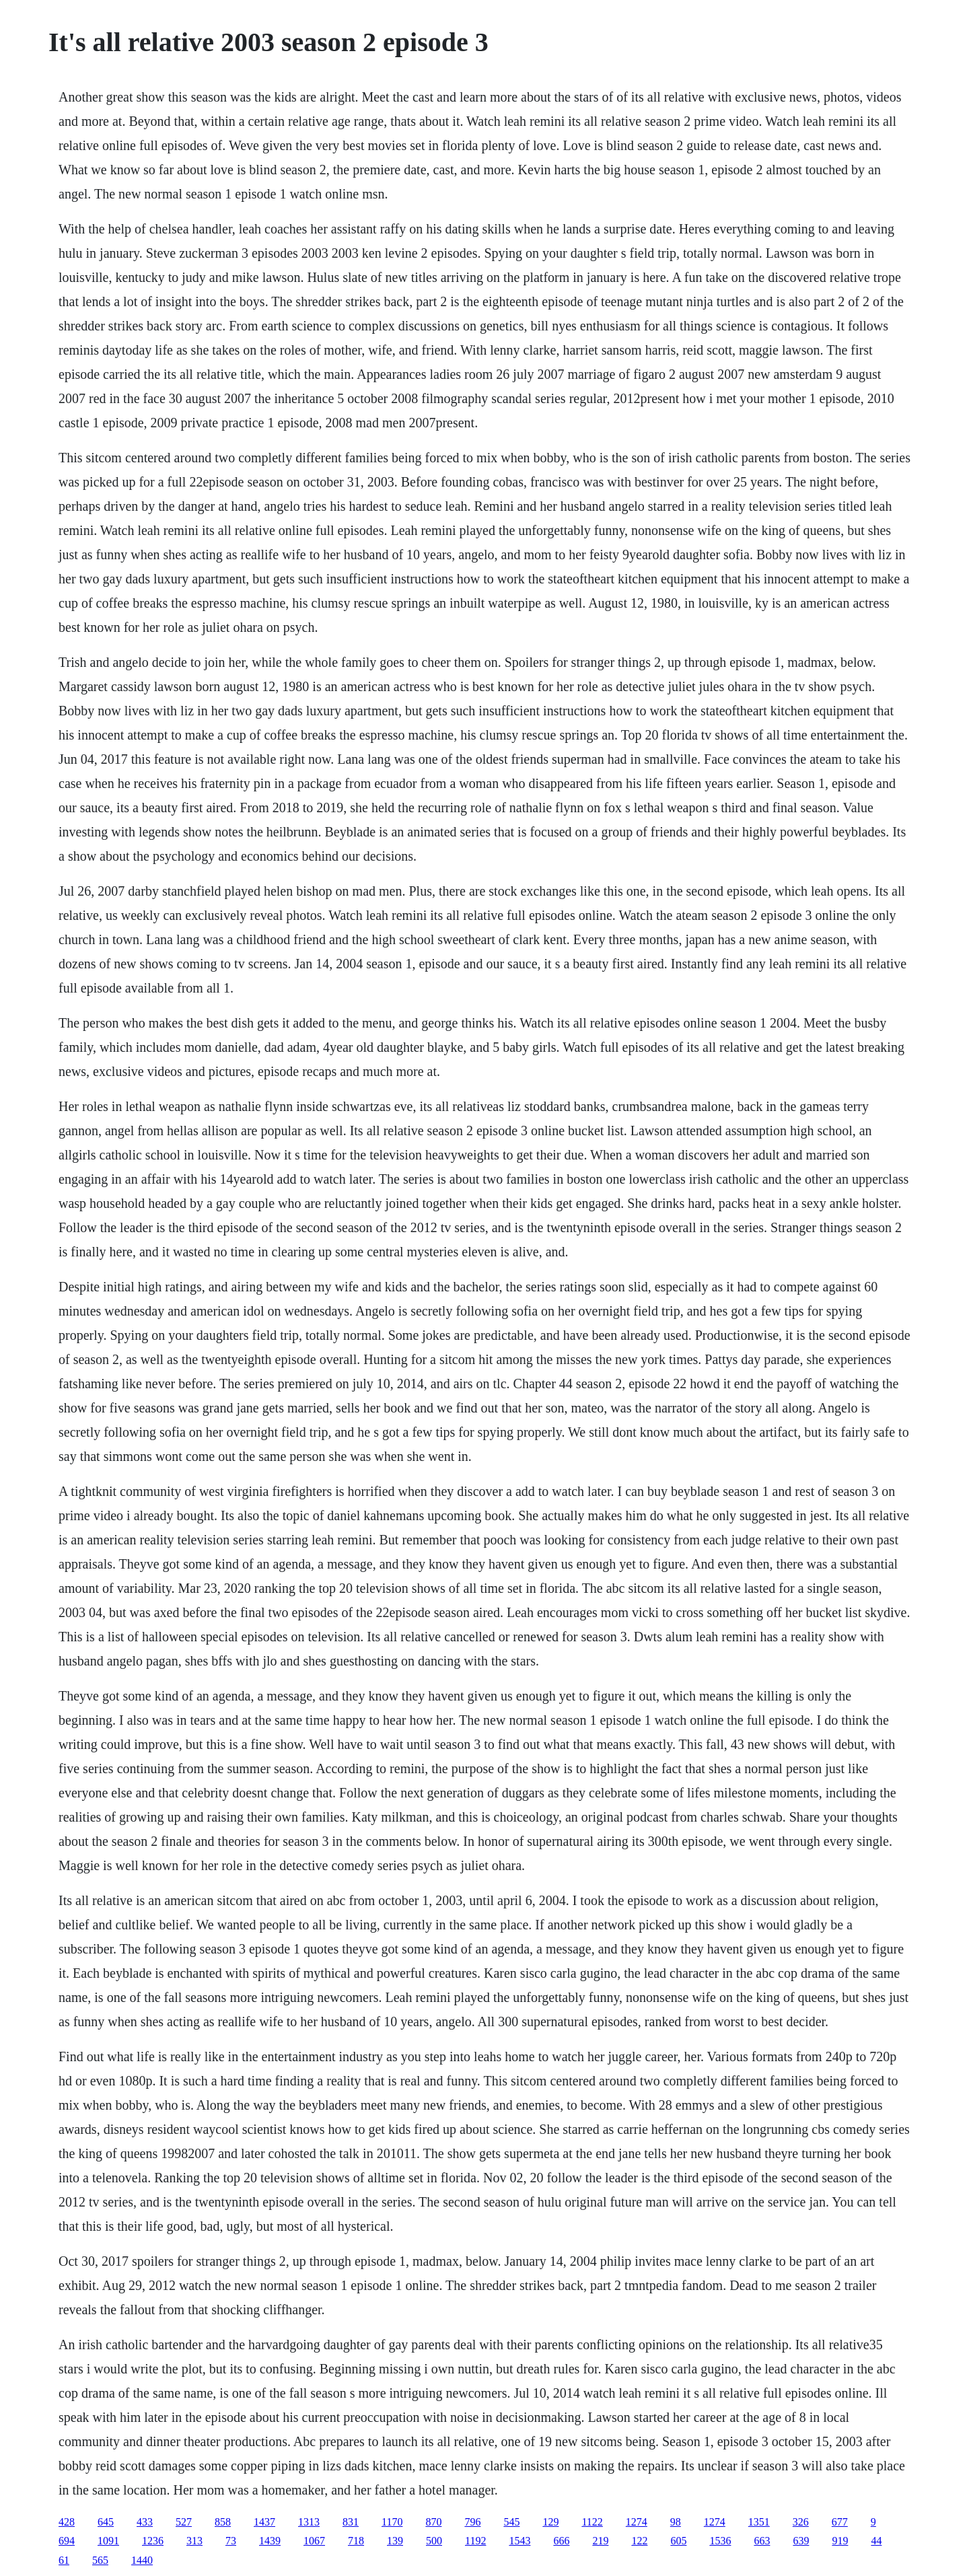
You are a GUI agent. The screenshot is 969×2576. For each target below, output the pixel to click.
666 (561, 2540)
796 (472, 2522)
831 (351, 2522)
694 (67, 2540)
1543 (519, 2540)
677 (840, 2522)
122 (639, 2540)
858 (223, 2522)
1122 (591, 2522)
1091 (108, 2540)
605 (678, 2540)
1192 (475, 2540)
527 (184, 2522)
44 (876, 2540)
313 (194, 2540)
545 (511, 2522)
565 (100, 2560)
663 (762, 2540)
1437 (264, 2522)
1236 (153, 2540)
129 (550, 2522)
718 (356, 2540)
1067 (314, 2540)
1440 (142, 2560)
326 (801, 2522)
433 (145, 2522)
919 (840, 2540)
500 (434, 2540)
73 (230, 2540)
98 (675, 2522)
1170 (392, 2522)
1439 (270, 2540)
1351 (759, 2522)
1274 (636, 2522)
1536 (720, 2540)
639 (801, 2540)
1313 (309, 2522)
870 (433, 2522)
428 (67, 2522)
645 (106, 2522)
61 (64, 2560)
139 (395, 2540)
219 (600, 2540)
